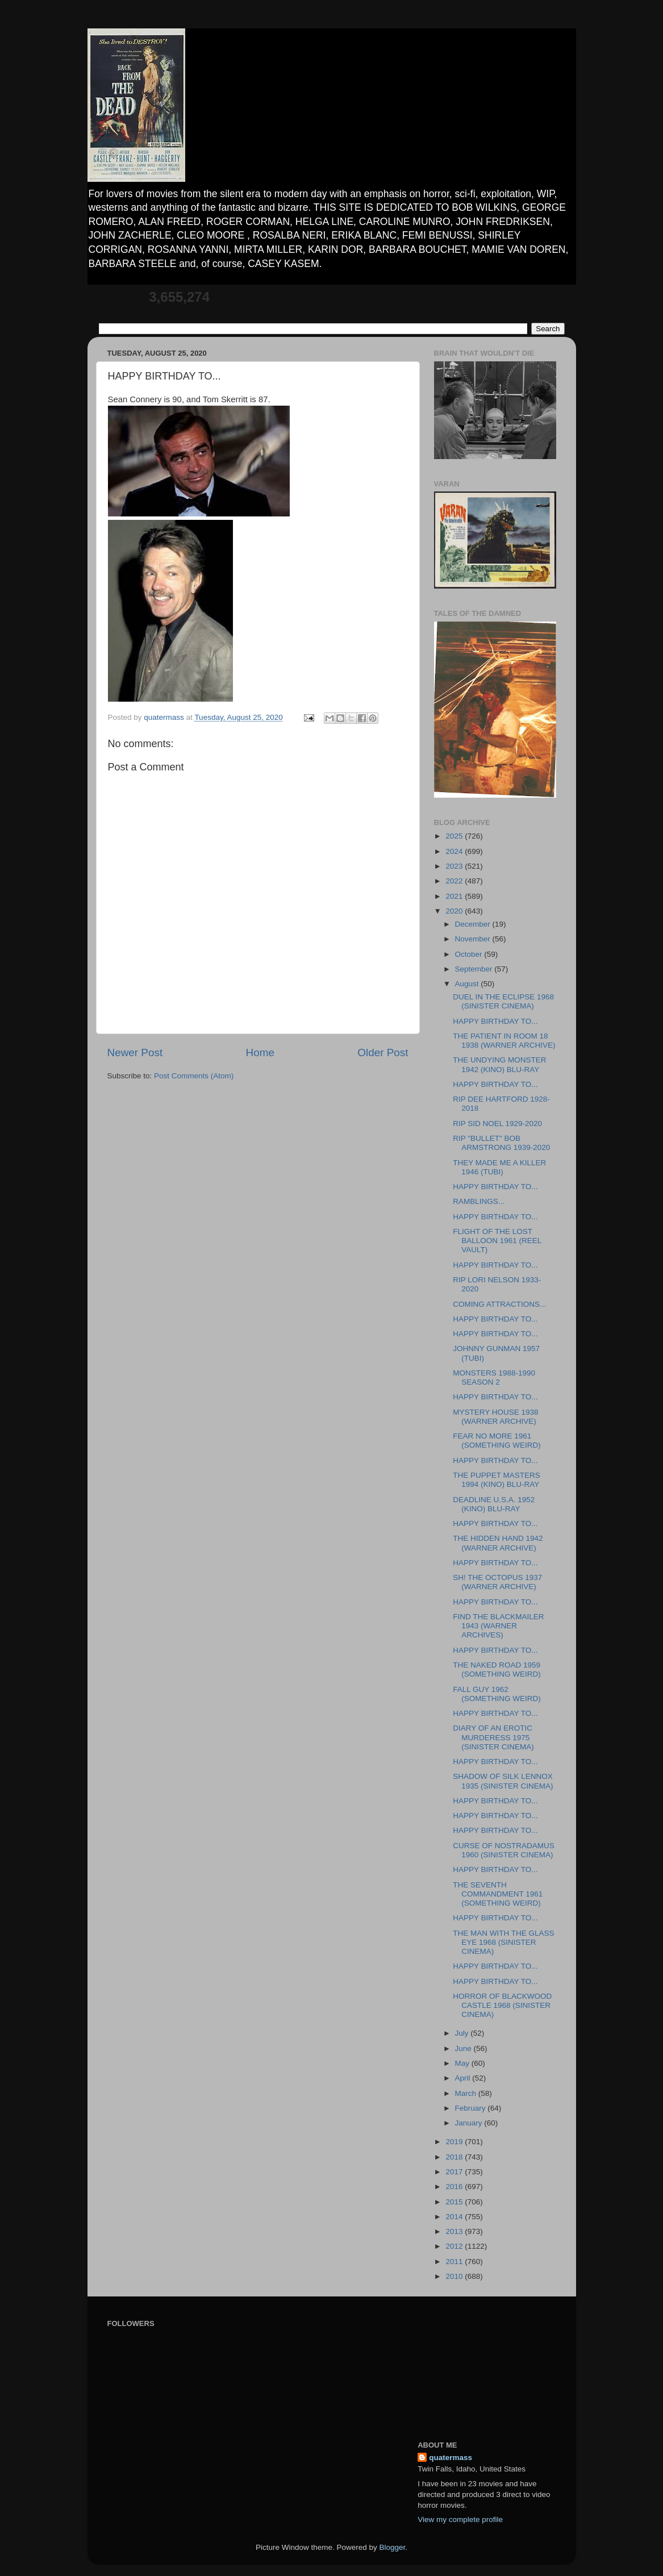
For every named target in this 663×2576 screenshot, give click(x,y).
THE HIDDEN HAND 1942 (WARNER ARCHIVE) (498, 1543)
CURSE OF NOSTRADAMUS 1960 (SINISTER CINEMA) (503, 1850)
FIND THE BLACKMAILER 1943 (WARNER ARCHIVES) (498, 1625)
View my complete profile (460, 2519)
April (464, 2078)
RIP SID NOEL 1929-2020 (497, 1123)
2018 (455, 2157)
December (474, 924)
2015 (455, 2202)
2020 (455, 911)
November (474, 939)
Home (260, 1052)
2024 (455, 851)
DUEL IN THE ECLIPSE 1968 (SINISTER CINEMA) (503, 1001)
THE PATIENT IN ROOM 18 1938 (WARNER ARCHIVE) (504, 1040)
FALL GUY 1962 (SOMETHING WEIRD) (497, 1694)
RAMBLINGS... (478, 1201)
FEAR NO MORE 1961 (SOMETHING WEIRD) (497, 1440)
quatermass (450, 2457)
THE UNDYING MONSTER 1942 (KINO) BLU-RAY (499, 1064)
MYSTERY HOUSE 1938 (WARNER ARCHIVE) (495, 1416)
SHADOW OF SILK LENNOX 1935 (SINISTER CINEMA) (503, 1781)
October (470, 954)
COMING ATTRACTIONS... (499, 1304)
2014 (455, 2216)
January (470, 2123)
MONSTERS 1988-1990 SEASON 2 (494, 1377)
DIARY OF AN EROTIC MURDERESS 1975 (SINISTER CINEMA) (493, 1737)
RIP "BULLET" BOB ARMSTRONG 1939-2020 (501, 1143)
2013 (455, 2231)
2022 (455, 881)
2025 (455, 836)
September (475, 969)
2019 (455, 2141)
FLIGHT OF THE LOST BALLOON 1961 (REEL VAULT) (497, 1240)
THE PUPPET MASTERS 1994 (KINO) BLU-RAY (496, 1480)
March (466, 2093)
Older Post (382, 1052)
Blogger (393, 2547)
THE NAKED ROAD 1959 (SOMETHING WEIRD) (497, 1669)
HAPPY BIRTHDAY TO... (495, 1021)
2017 (455, 2171)
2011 (455, 2261)
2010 (455, 2276)
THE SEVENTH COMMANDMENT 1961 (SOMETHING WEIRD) (498, 1894)
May (463, 2063)
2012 (455, 2246)
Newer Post (135, 1052)
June (464, 2048)
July (463, 2033)
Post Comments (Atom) (193, 1076)
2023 (455, 866)
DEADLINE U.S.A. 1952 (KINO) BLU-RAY (494, 1504)
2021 (455, 896)
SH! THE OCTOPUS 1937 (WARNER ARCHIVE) (497, 1582)
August (468, 983)
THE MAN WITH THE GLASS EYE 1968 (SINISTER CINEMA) (503, 1942)
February (471, 2108)
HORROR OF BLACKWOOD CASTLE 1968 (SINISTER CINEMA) (502, 2005)
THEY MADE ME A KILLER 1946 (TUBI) (499, 1167)
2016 (455, 2186)
